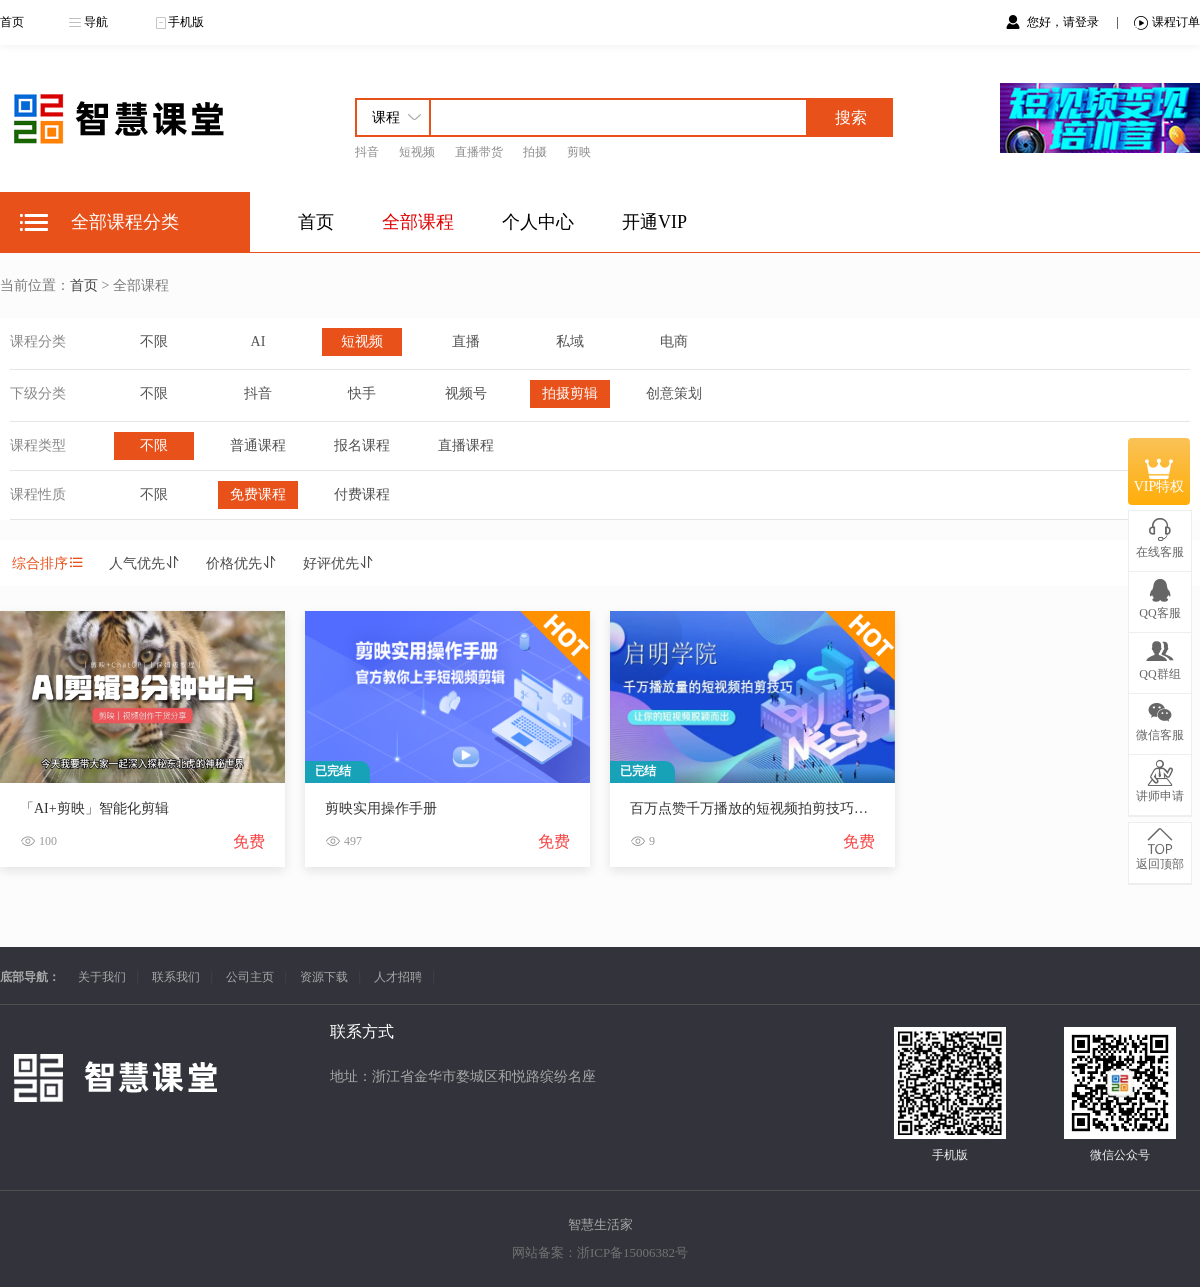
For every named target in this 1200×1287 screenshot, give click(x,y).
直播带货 (479, 152)
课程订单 (1167, 22)
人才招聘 (398, 977)
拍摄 (535, 152)
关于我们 (102, 977)
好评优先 (339, 563)
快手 (362, 393)
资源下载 (324, 977)
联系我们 (176, 977)
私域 (570, 341)
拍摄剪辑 (570, 393)
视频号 (466, 393)
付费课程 (362, 494)
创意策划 (674, 393)
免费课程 (258, 494)
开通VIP (654, 222)
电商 (674, 341)
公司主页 (250, 977)
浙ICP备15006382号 (632, 1252)
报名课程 (362, 445)
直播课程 (466, 445)
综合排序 (48, 563)
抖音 (367, 152)
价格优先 (242, 563)
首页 (12, 22)
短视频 (417, 152)
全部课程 (418, 222)
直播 (466, 341)
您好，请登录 (1064, 22)
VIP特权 (1159, 472)
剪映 (579, 152)
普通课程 (258, 445)
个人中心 (538, 222)
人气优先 (145, 563)
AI (258, 341)
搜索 (851, 117)
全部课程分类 (125, 222)
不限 (154, 341)
